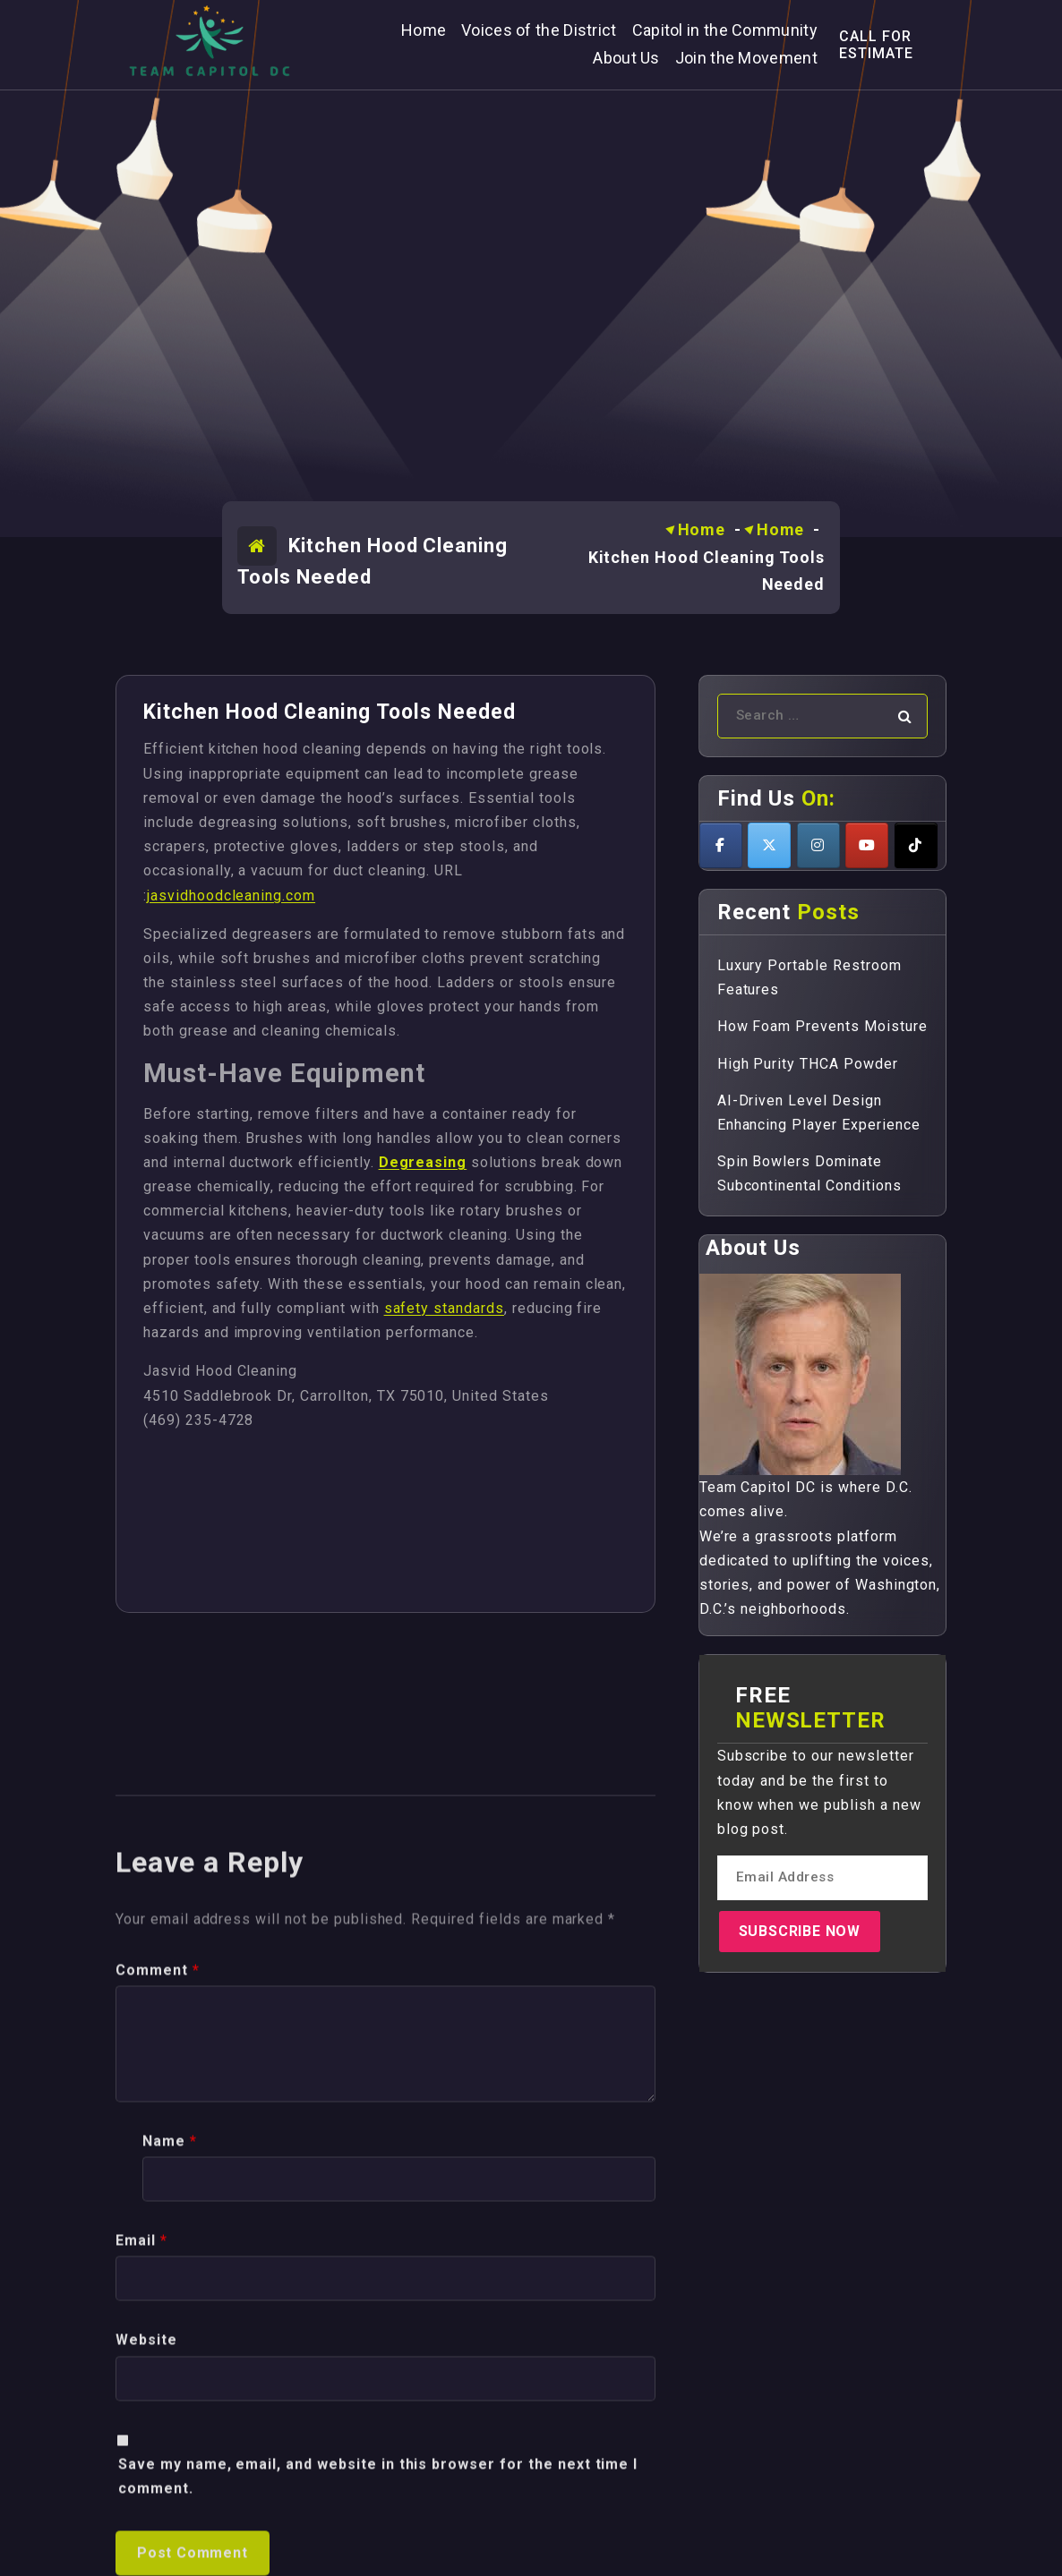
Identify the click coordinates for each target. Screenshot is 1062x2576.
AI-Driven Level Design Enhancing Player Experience (819, 1112)
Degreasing (423, 1162)
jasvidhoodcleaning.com (231, 895)
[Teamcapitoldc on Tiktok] (916, 845)
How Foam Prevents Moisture (822, 1026)
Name (169, 2529)
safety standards (444, 1308)
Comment (158, 2358)
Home (702, 529)
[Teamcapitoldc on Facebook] (720, 845)
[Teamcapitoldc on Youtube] (866, 845)
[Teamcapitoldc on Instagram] (818, 845)
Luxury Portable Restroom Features (809, 977)
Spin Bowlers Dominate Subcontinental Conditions (809, 1173)
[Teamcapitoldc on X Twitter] (769, 845)
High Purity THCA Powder (807, 1063)
